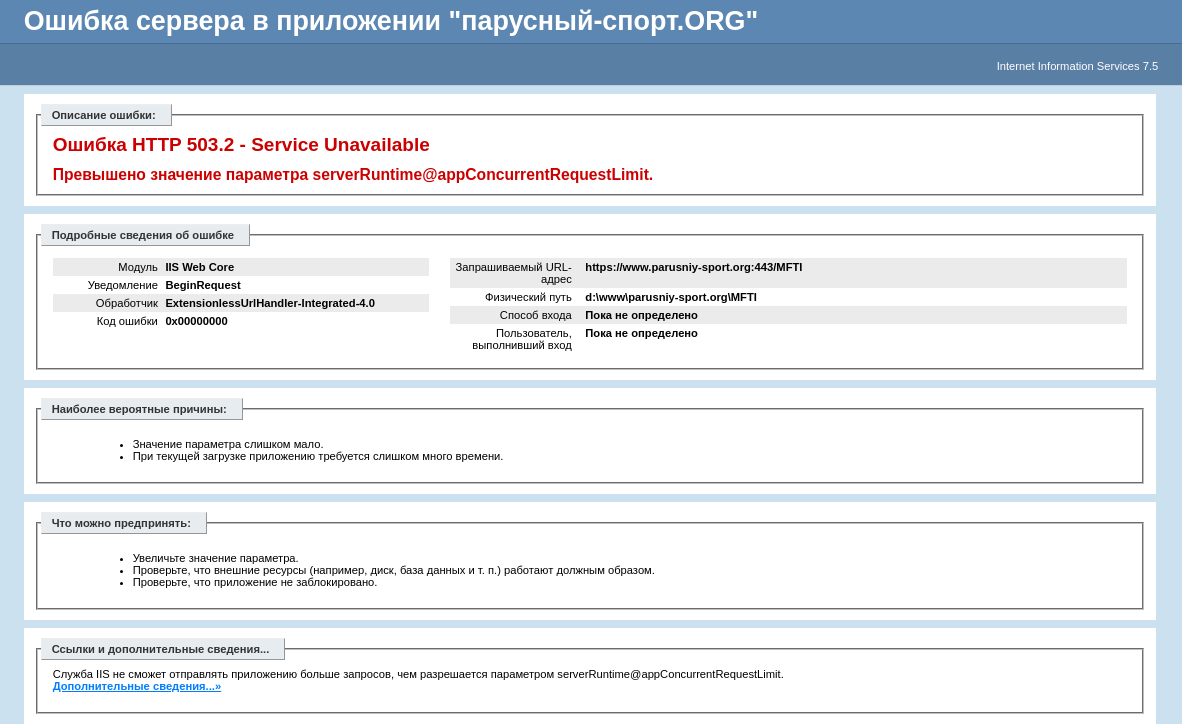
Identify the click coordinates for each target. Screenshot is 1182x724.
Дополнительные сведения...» (137, 686)
